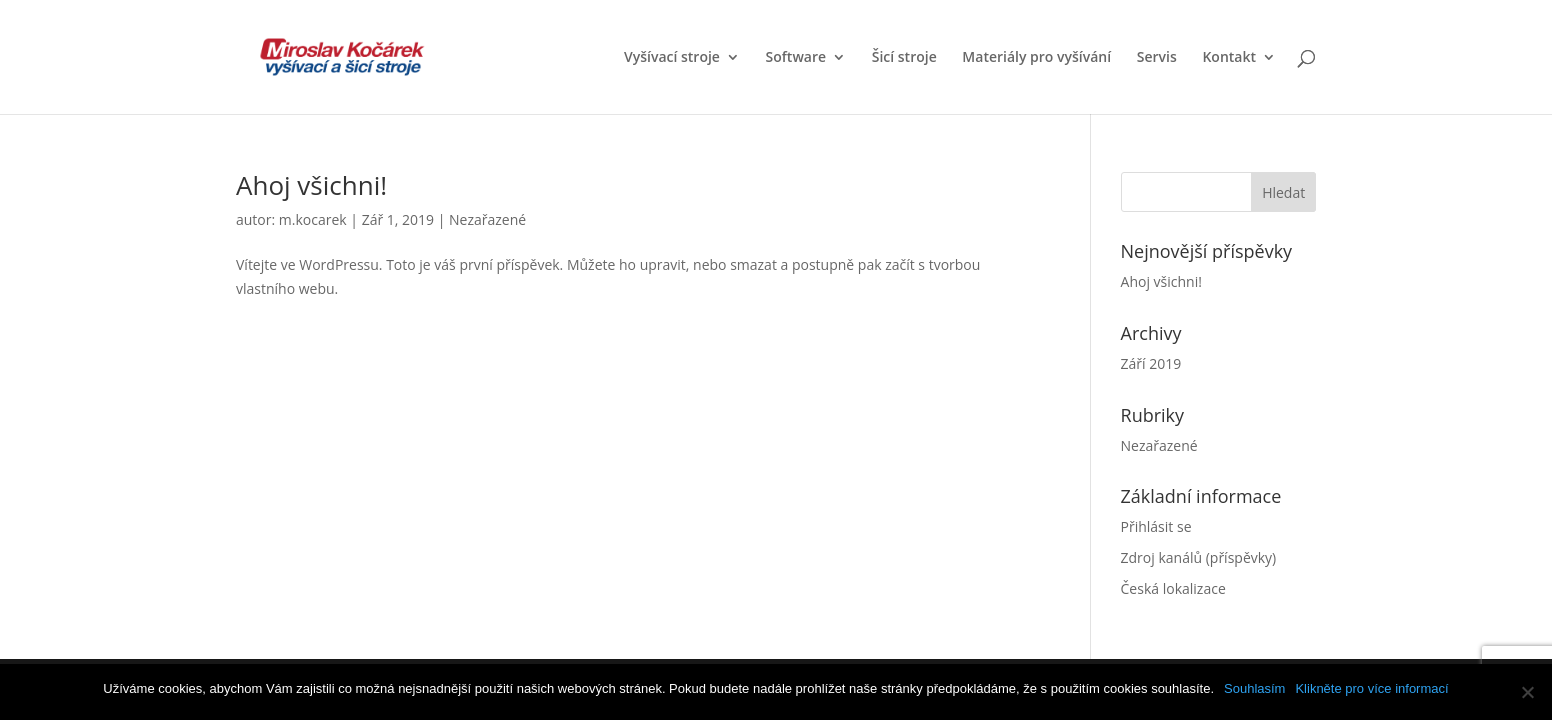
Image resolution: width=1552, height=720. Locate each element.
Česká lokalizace (1173, 588)
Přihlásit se (1156, 526)
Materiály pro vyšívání (1036, 58)
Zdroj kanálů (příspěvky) (1199, 557)
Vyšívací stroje (672, 58)
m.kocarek (313, 219)
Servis (1157, 58)
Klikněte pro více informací (1371, 688)
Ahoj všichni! (311, 185)
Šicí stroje (904, 58)
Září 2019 (1151, 363)
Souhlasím (1254, 688)
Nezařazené (487, 219)
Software (796, 58)
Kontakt (1229, 58)
